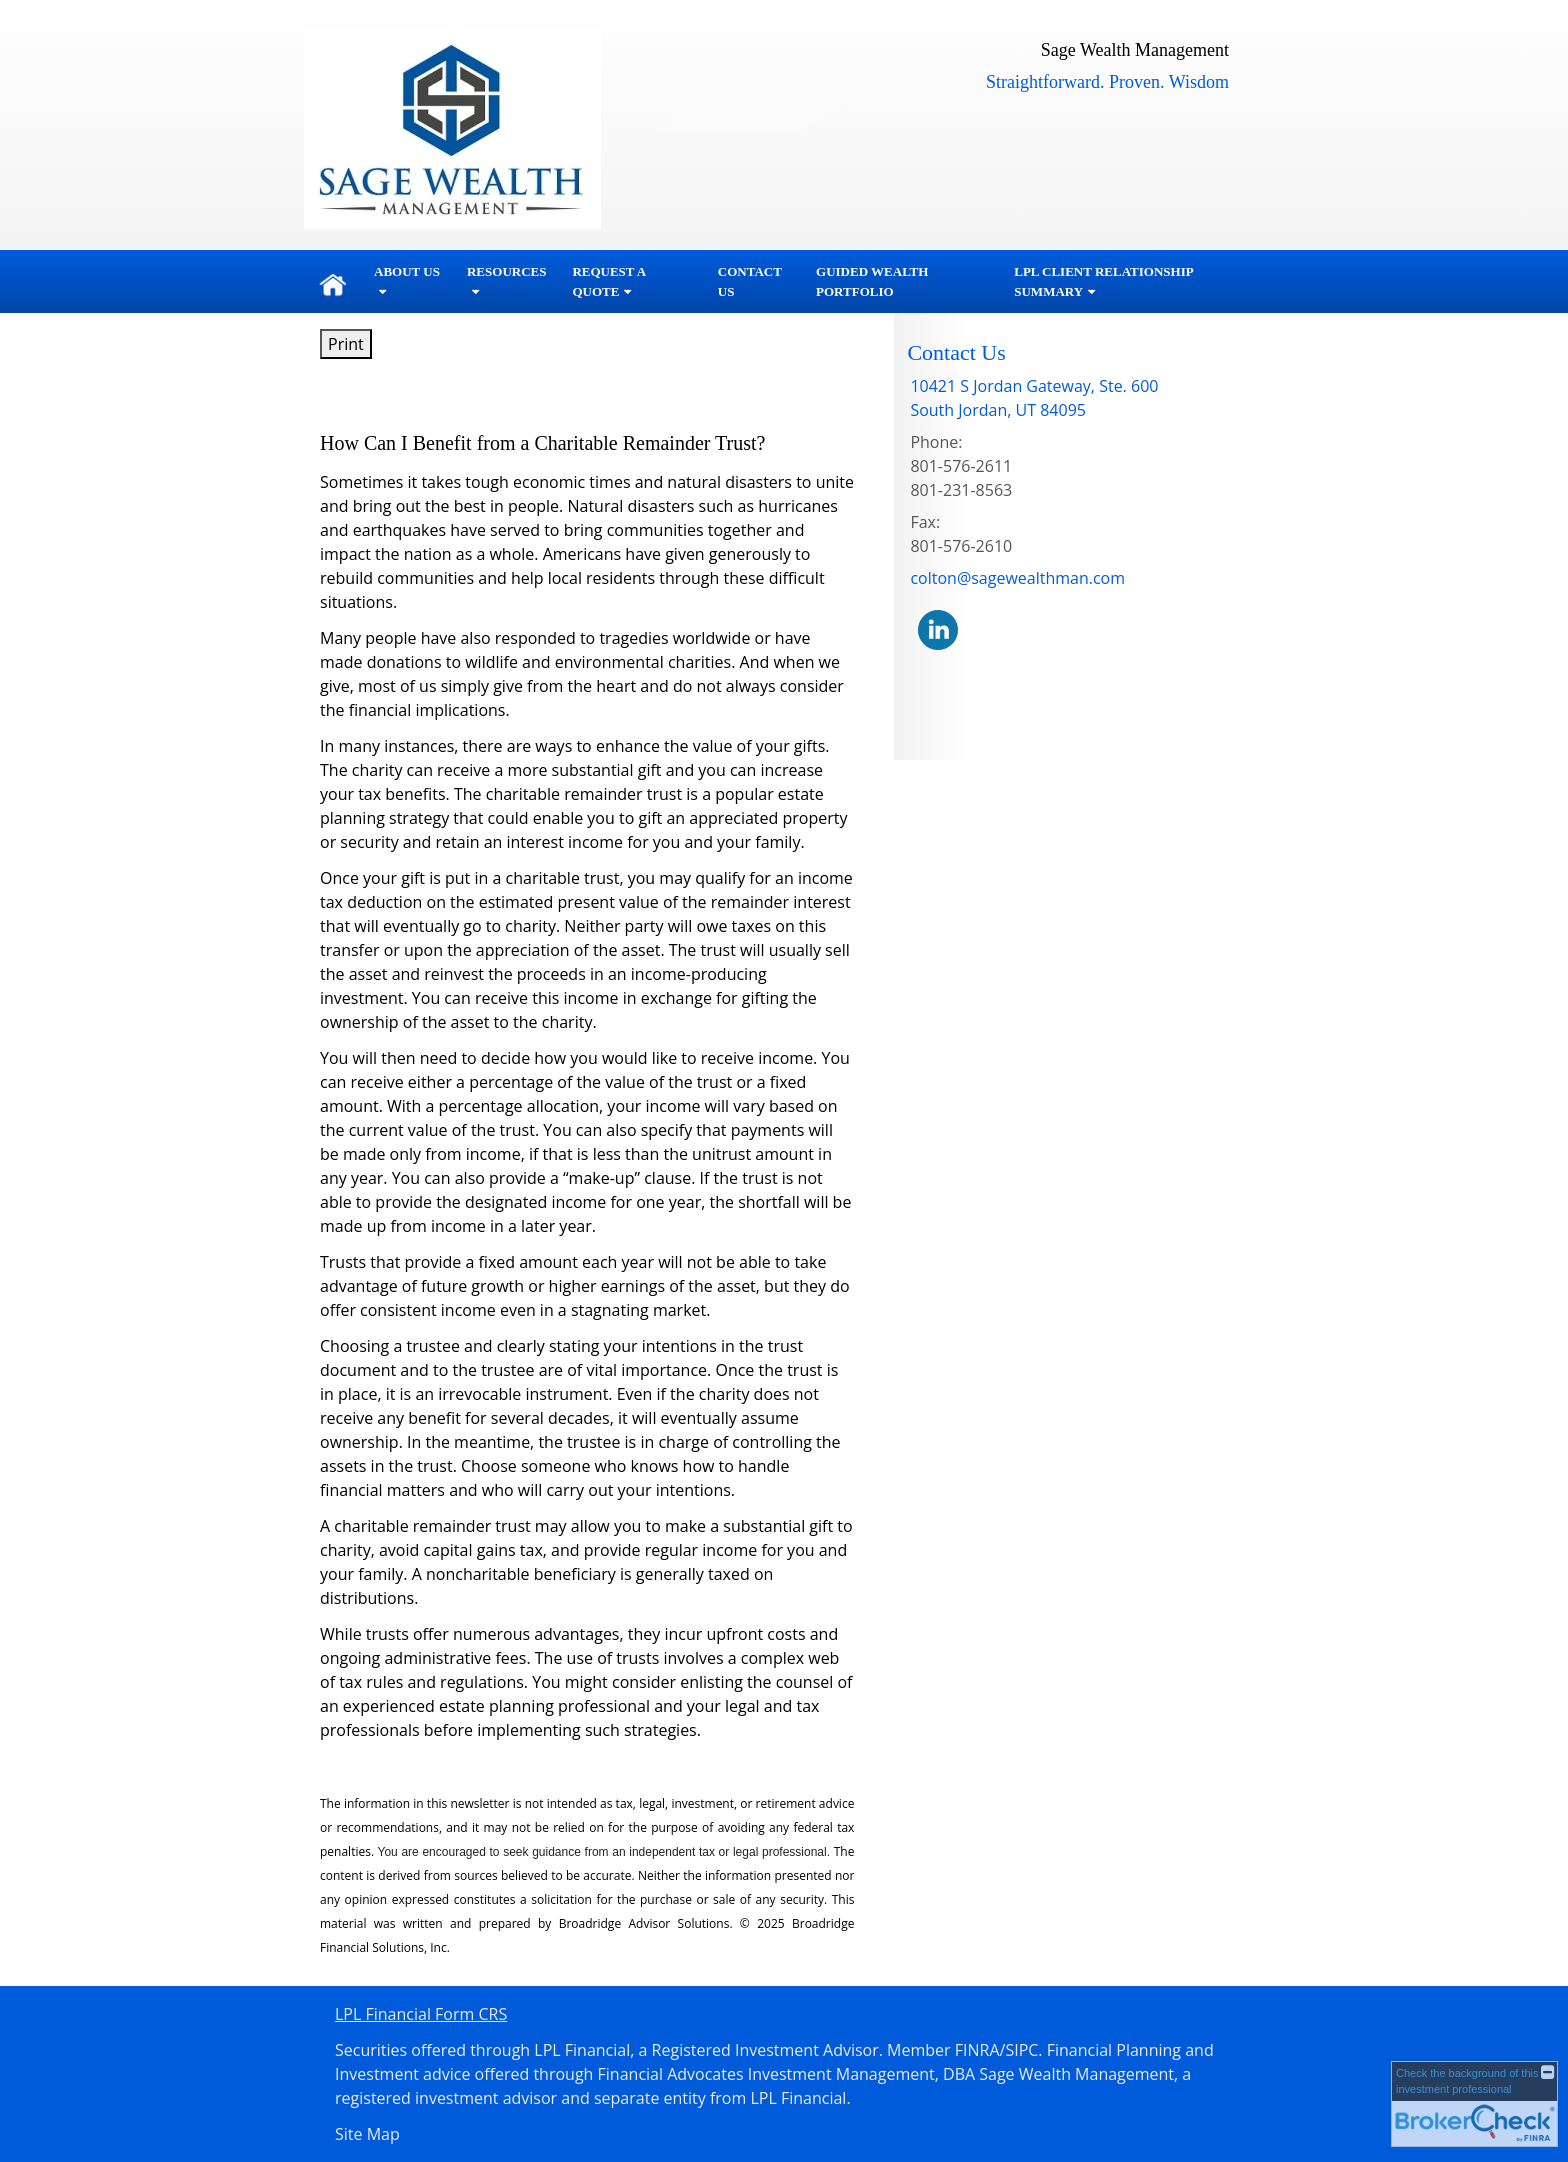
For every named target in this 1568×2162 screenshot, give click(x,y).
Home (333, 282)
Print (346, 344)
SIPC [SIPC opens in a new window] (1021, 2050)
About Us (407, 271)
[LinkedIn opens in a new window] (938, 629)
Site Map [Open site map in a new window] (367, 2134)
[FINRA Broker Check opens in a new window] (1474, 2104)
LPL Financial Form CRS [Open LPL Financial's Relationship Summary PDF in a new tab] (421, 2014)
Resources (506, 271)
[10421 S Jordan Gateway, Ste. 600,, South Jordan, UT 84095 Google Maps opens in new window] (1034, 398)
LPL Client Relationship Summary (1103, 281)
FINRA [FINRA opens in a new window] (977, 2050)
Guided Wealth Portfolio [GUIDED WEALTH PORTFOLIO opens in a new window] (872, 281)
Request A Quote (608, 281)
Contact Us (750, 281)
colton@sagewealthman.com (1017, 578)
